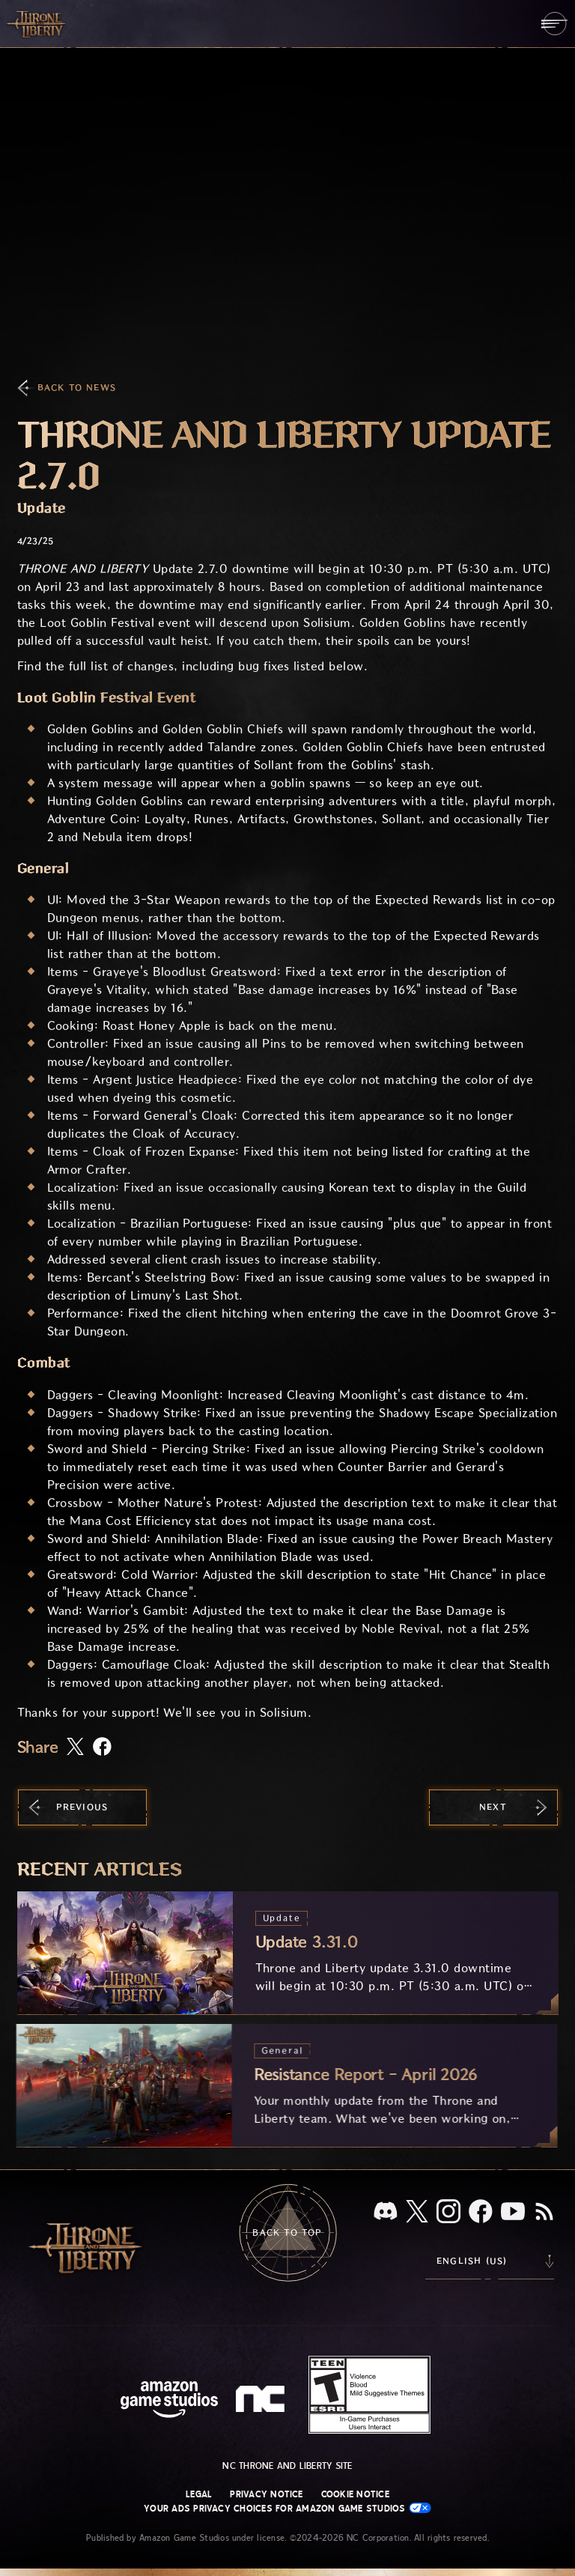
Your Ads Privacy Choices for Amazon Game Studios (287, 2508)
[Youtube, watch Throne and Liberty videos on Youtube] (513, 2212)
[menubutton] (554, 23)
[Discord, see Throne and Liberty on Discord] (386, 2212)
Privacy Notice (266, 2494)
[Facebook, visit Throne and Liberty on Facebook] (481, 2212)
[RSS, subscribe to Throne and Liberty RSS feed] (544, 2213)
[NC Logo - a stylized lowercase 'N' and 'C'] (262, 2401)
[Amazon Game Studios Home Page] (169, 2401)
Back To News (76, 388)
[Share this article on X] (75, 1747)
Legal (199, 2494)
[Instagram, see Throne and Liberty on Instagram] (448, 2212)
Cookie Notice (355, 2494)
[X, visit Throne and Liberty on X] (417, 2212)
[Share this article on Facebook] (102, 1748)
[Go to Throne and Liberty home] (37, 23)
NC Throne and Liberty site (287, 2466)
